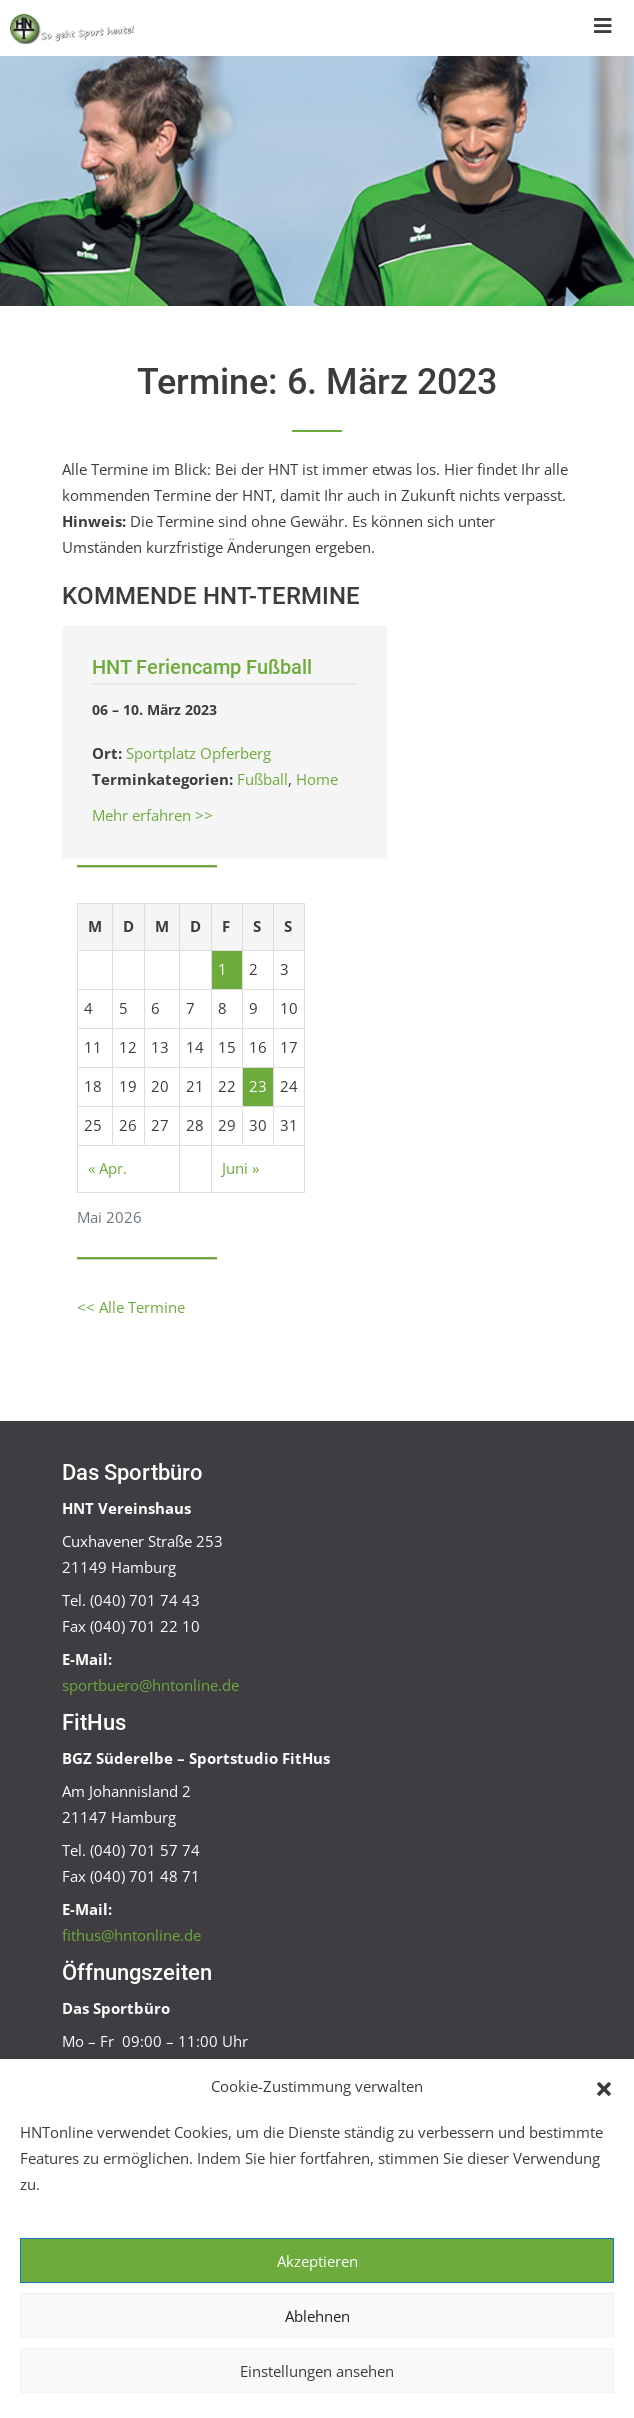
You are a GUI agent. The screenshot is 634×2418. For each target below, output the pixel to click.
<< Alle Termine (131, 1307)
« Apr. (107, 1168)
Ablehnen (317, 2316)
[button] (604, 2087)
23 (258, 1086)
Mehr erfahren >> (152, 815)
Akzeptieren (317, 2261)
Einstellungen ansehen (317, 2371)
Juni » (240, 1168)
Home (317, 779)
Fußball (262, 779)
